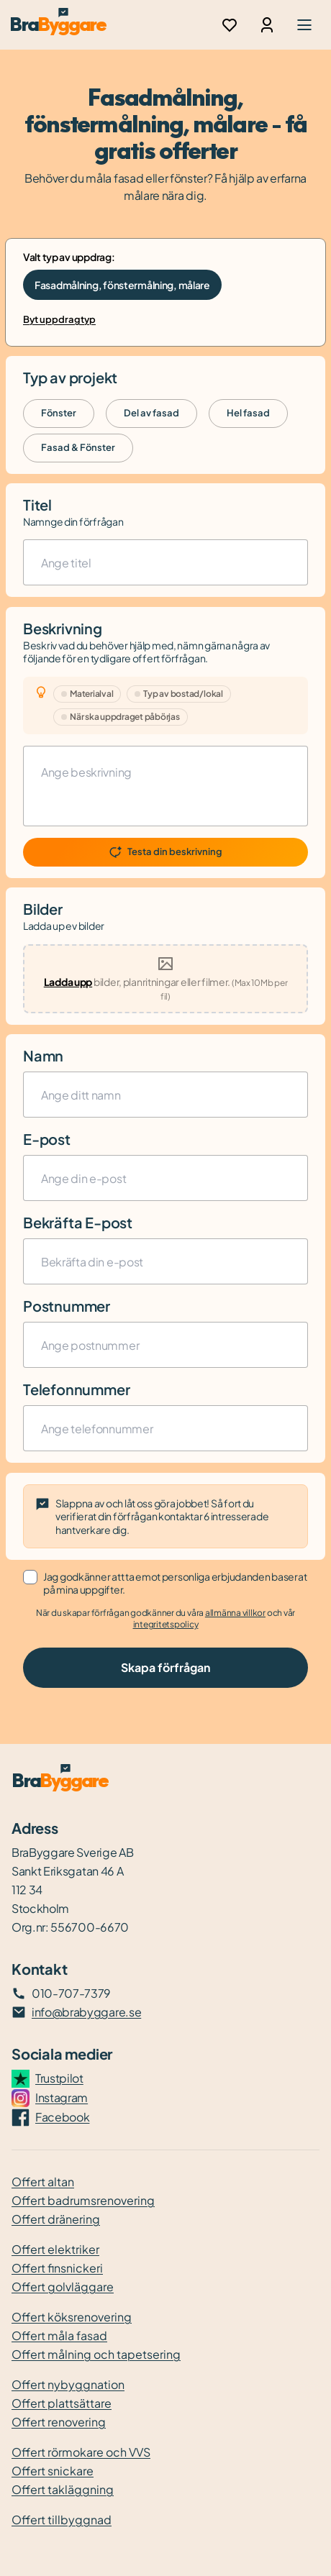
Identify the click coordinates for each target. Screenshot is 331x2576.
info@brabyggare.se (86, 2011)
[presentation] (165, 978)
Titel (37, 504)
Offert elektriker (55, 2249)
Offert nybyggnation (68, 2384)
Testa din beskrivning (165, 852)
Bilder (43, 909)
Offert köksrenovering (72, 2316)
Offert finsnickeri (57, 2267)
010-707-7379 (71, 1993)
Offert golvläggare (63, 2286)
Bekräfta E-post (77, 1222)
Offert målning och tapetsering (96, 2354)
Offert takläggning (63, 2489)
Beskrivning (62, 628)
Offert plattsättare (62, 2403)
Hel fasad (248, 413)
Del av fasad (151, 413)
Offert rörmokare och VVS (81, 2451)
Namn (43, 1055)
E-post (47, 1139)
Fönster (58, 413)
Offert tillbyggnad (62, 2519)
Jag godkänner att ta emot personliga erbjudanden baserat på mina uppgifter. (175, 1583)
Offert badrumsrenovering (83, 2200)
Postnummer (66, 1306)
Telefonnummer (76, 1389)
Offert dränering (56, 2218)
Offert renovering (59, 2421)
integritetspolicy (166, 1624)
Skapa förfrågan (165, 1667)
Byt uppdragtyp (59, 319)
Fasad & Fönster (78, 447)
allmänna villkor (235, 1612)
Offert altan (43, 2181)
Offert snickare (53, 2470)
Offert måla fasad (59, 2335)
